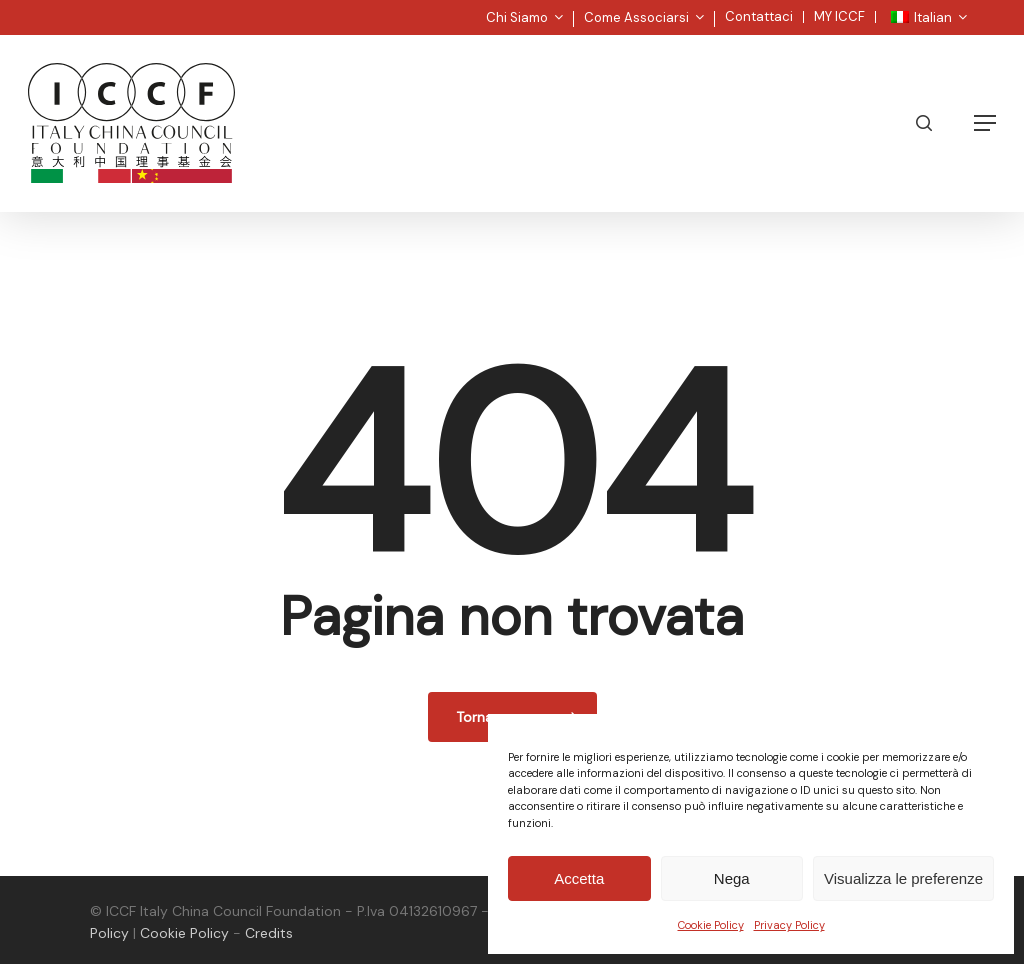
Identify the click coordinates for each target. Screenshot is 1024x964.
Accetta (579, 878)
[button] (985, 123)
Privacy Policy (789, 925)
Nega (732, 878)
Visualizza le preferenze (903, 878)
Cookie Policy (711, 925)
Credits (269, 933)
